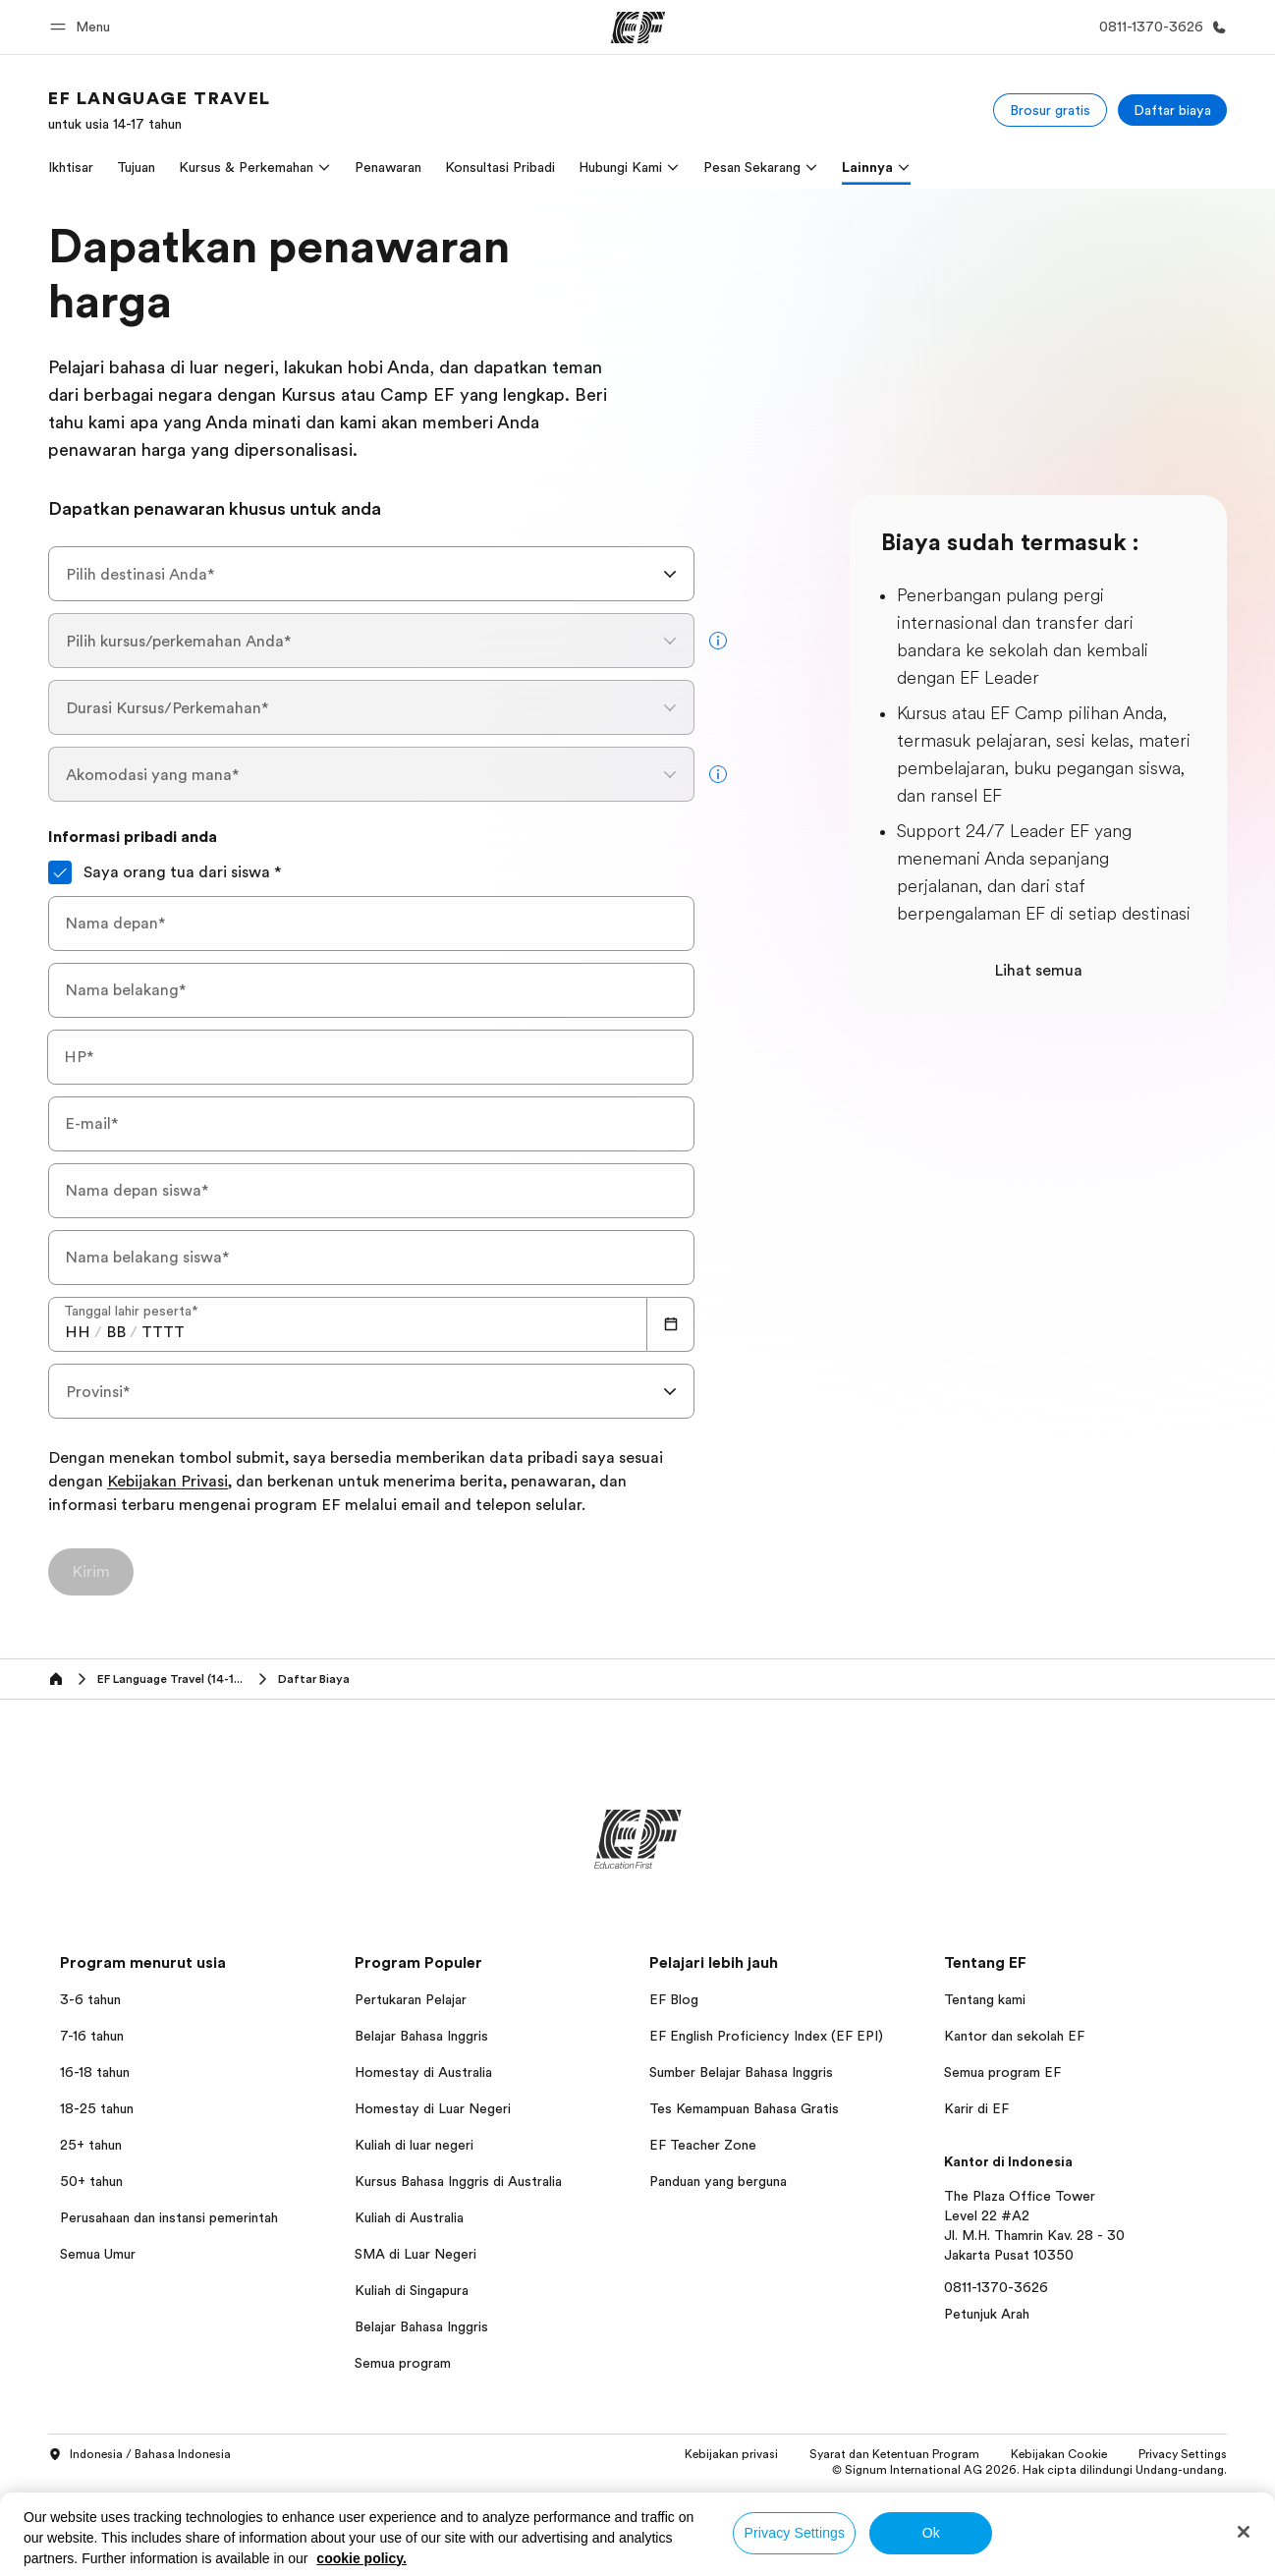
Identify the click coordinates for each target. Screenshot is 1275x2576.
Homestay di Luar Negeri (433, 2108)
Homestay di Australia (423, 2072)
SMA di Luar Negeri (415, 2254)
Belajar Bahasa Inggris (421, 2036)
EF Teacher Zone (702, 2145)
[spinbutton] (77, 1332)
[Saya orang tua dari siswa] (60, 872)
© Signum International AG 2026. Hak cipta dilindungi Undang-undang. (1029, 2470)
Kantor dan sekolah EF (1014, 2036)
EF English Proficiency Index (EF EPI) (766, 2036)
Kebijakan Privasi (167, 1482)
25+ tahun (91, 2145)
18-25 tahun (97, 2108)
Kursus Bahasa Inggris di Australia (458, 2181)
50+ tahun (91, 2181)
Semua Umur (98, 2254)
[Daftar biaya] (1172, 110)
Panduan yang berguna (718, 2181)
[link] (159, 110)
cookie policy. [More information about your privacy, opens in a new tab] (361, 2558)
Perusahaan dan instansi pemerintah (169, 2217)
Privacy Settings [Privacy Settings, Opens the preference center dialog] (795, 2533)
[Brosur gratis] (1050, 110)
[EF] (638, 27)
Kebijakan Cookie (1059, 2454)
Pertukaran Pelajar (411, 1999)
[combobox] (371, 573)
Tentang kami (985, 1999)
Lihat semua (1038, 971)
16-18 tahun (95, 2072)
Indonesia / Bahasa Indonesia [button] (139, 2455)
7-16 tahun (92, 2036)
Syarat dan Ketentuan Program (894, 2454)
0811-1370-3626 (996, 2287)
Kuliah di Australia (409, 2217)
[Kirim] (91, 1572)
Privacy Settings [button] (1182, 2454)
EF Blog (673, 1999)
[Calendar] (670, 1324)
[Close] (1243, 2531)
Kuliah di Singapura (412, 2290)
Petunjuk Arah (986, 2314)
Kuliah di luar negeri (414, 2145)
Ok (931, 2533)
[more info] (718, 640)
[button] (83, 27)
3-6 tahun (90, 1999)
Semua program (403, 2363)
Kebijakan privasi (731, 2454)
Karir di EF (976, 2108)
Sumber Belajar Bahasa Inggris (741, 2072)
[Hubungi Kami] (1159, 27)
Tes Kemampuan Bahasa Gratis (744, 2108)
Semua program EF (1002, 2072)
